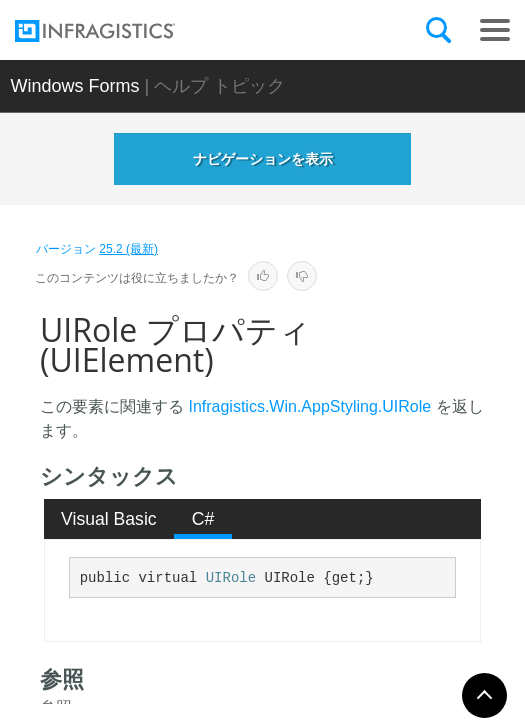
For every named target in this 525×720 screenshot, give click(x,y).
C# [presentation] (203, 519)
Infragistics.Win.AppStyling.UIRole (309, 406)
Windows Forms (75, 86)
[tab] (109, 519)
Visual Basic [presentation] (109, 519)
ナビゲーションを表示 (263, 159)
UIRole (231, 578)
